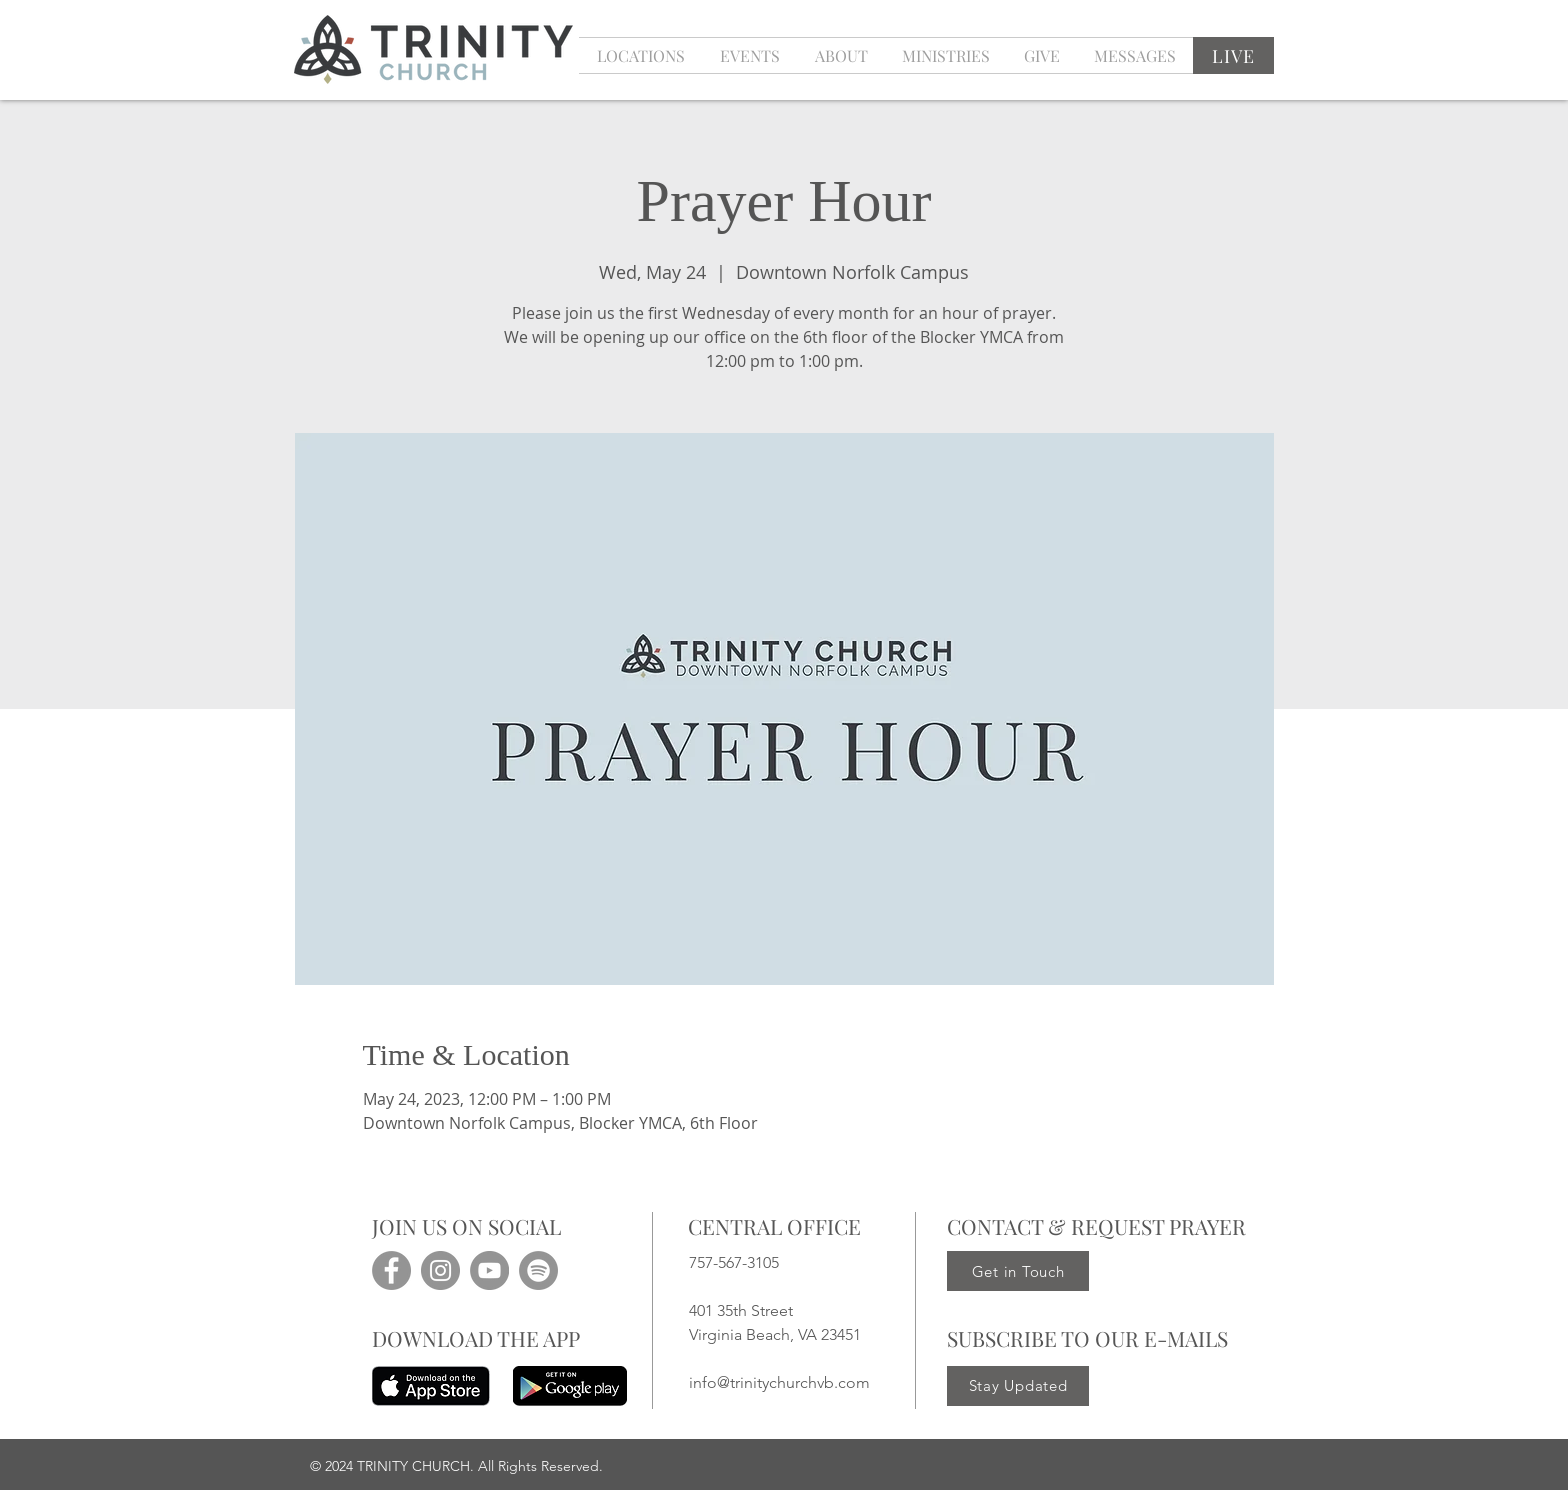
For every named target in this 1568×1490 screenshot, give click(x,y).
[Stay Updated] (1018, 1386)
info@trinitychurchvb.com (779, 1382)
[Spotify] (538, 1270)
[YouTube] (489, 1270)
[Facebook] (391, 1270)
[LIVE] (1233, 55)
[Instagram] (440, 1270)
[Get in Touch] (1018, 1271)
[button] (749, 55)
